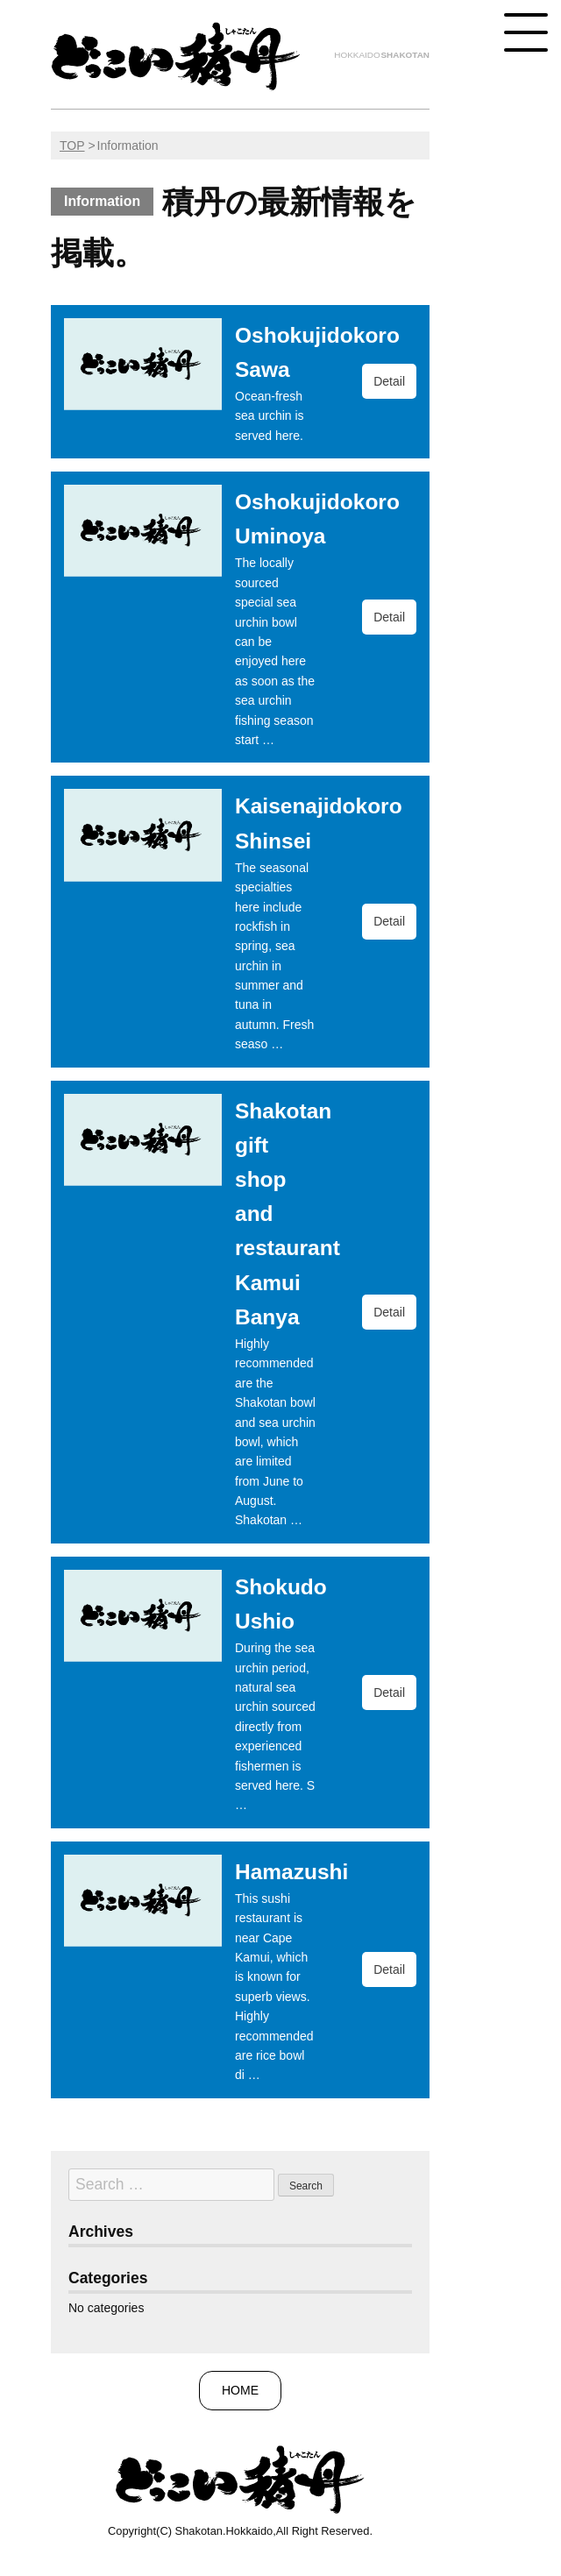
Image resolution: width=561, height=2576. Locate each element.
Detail (389, 381)
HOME (240, 2390)
